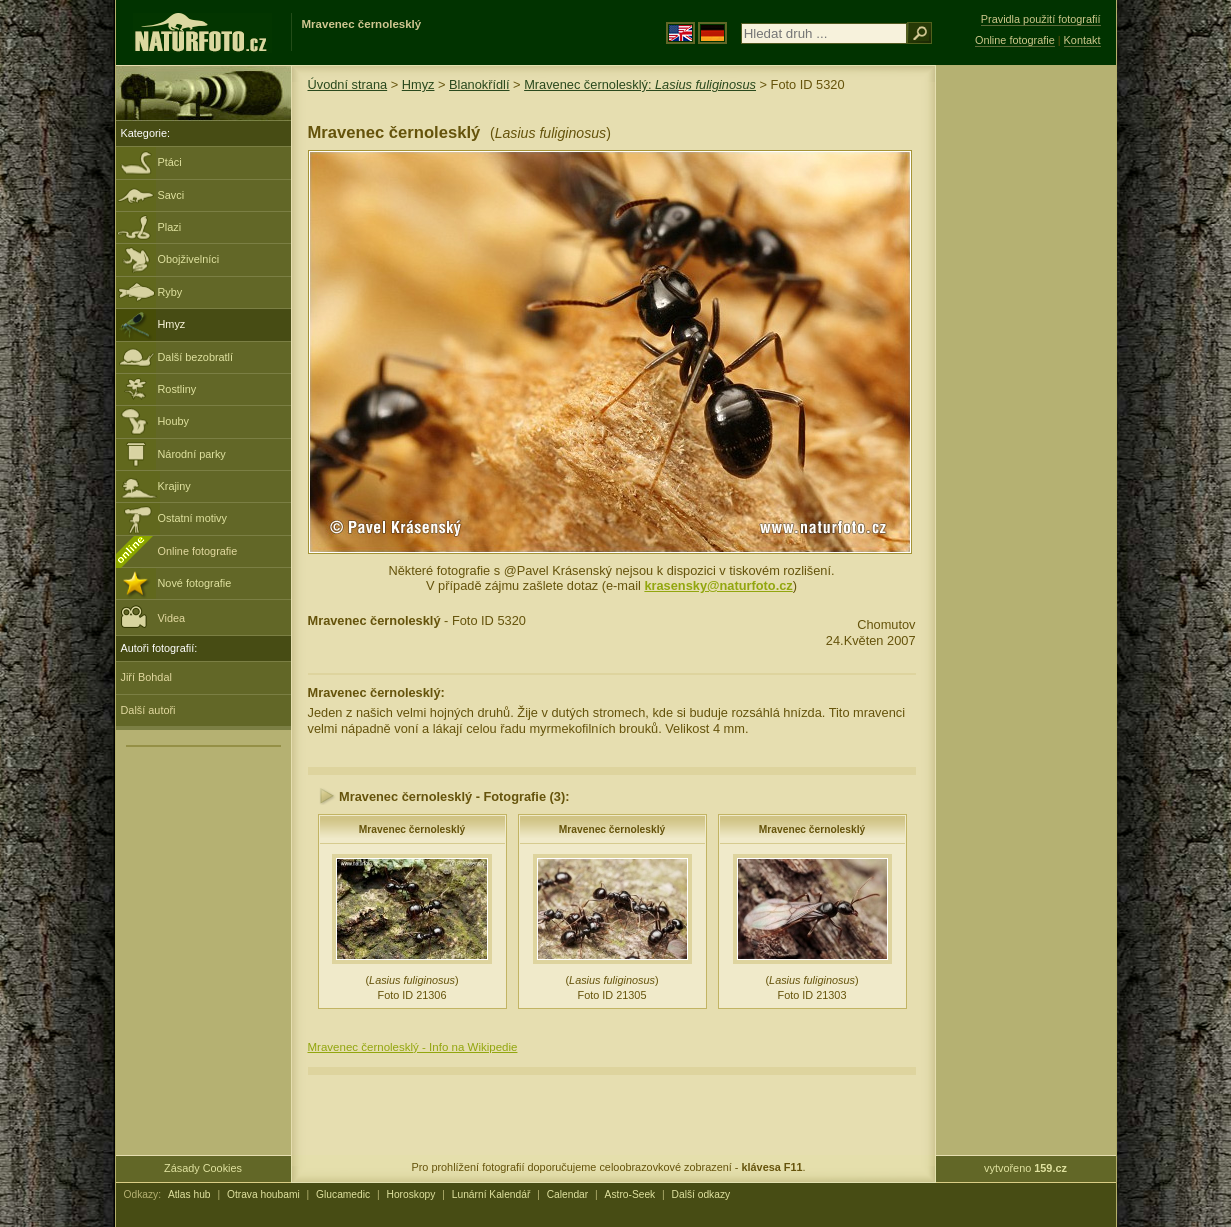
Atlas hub (189, 1194)
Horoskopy (411, 1194)
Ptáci (170, 162)
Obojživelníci (189, 259)
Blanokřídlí (479, 84)
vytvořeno (1025, 1168)
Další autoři (148, 710)
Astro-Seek (630, 1194)
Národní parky (192, 454)
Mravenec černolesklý (412, 829)
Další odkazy (701, 1194)
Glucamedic (343, 1194)
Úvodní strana (348, 84)
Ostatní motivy (193, 518)
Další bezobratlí (196, 357)
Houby (173, 421)
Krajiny (174, 486)
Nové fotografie (195, 583)
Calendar (568, 1194)
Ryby (170, 292)
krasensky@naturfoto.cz (718, 585)
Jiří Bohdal (146, 677)
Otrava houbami (263, 1194)
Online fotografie (198, 551)
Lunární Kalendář (491, 1194)
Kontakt (1082, 40)
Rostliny (177, 389)
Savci (171, 195)
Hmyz (172, 324)
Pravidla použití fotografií (1041, 19)
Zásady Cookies (203, 1168)
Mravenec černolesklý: (640, 84)
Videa (153, 616)
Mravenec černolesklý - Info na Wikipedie (413, 1047)
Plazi (170, 227)
